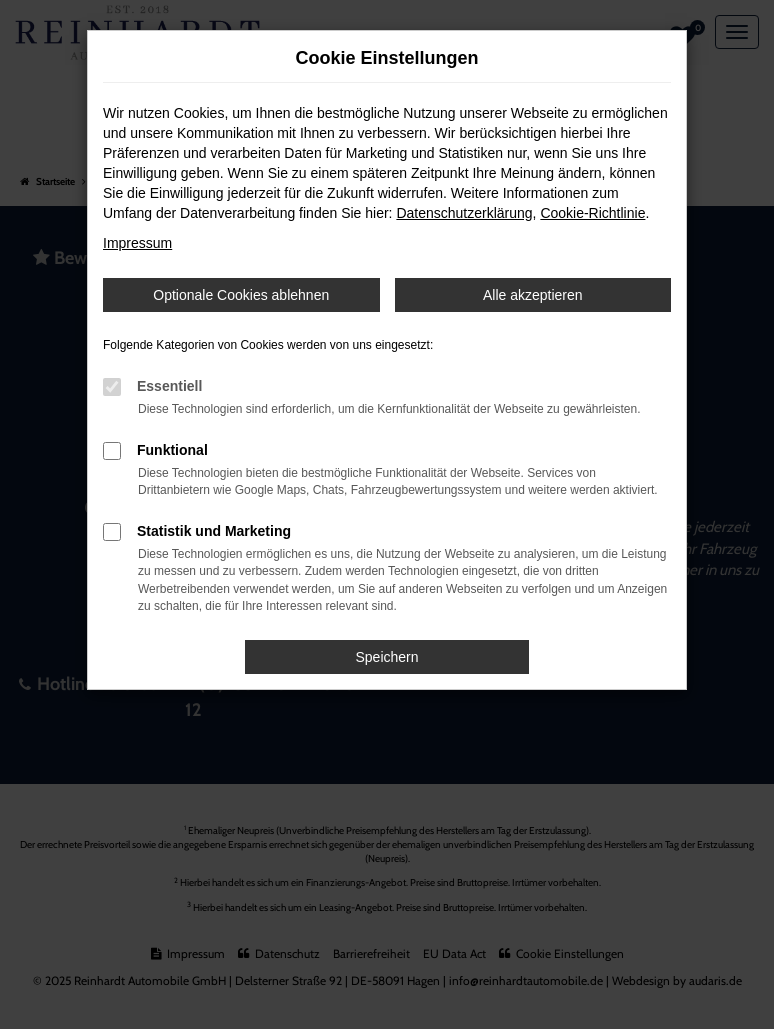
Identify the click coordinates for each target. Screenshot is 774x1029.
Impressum (137, 243)
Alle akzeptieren (533, 295)
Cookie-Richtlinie (592, 213)
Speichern (386, 657)
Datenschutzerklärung (464, 213)
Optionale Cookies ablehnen (241, 295)
